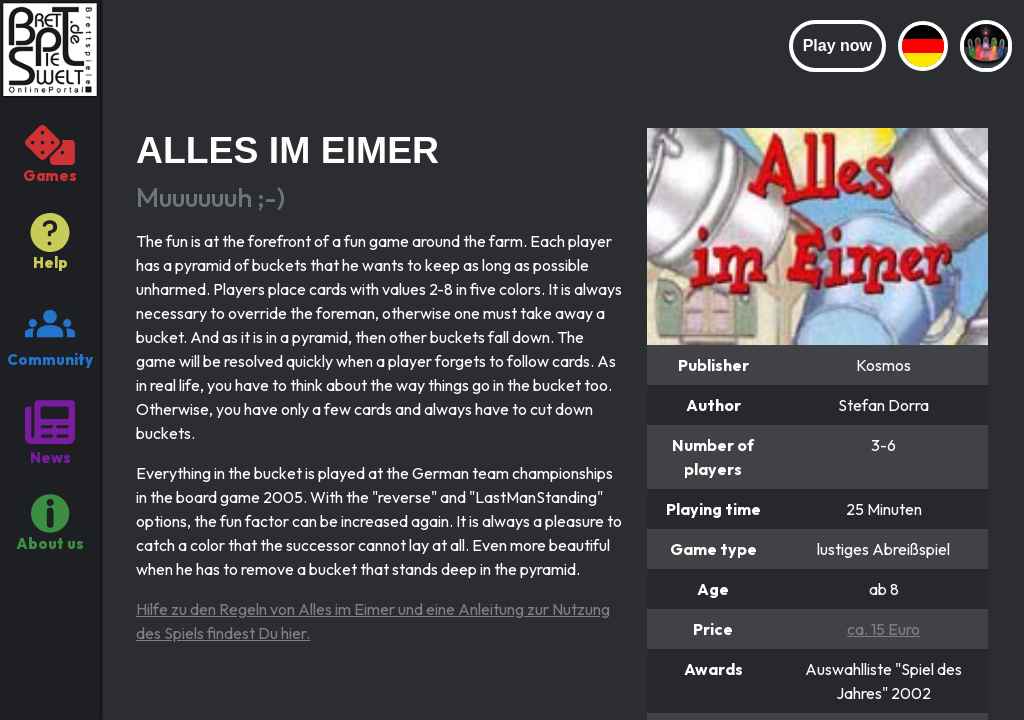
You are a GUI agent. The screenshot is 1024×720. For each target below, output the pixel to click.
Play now (837, 45)
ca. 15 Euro (883, 629)
